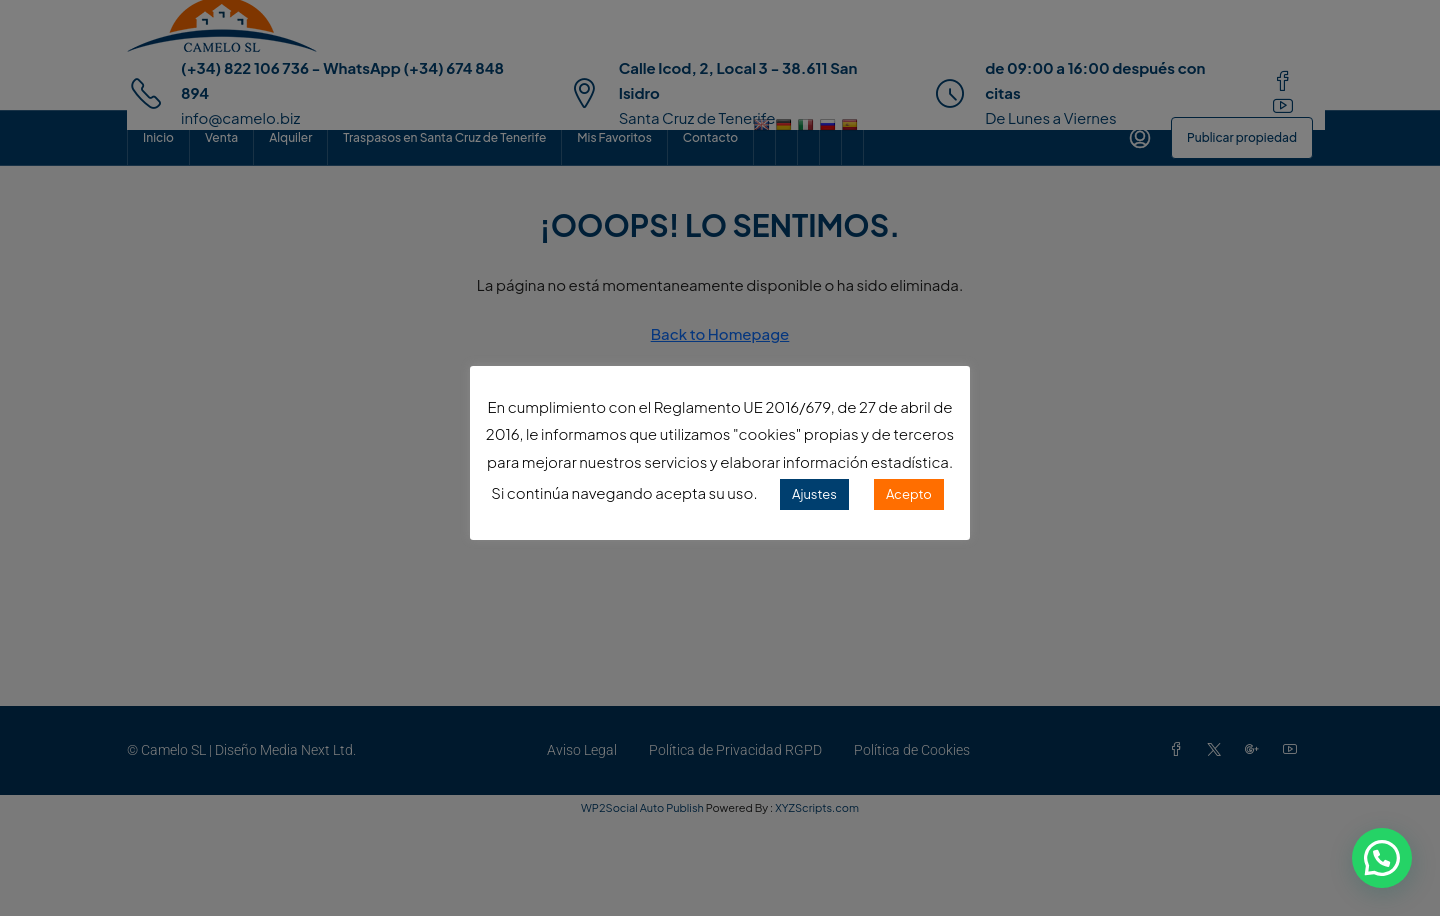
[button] (1382, 858)
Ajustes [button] (814, 494)
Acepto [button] (909, 494)
